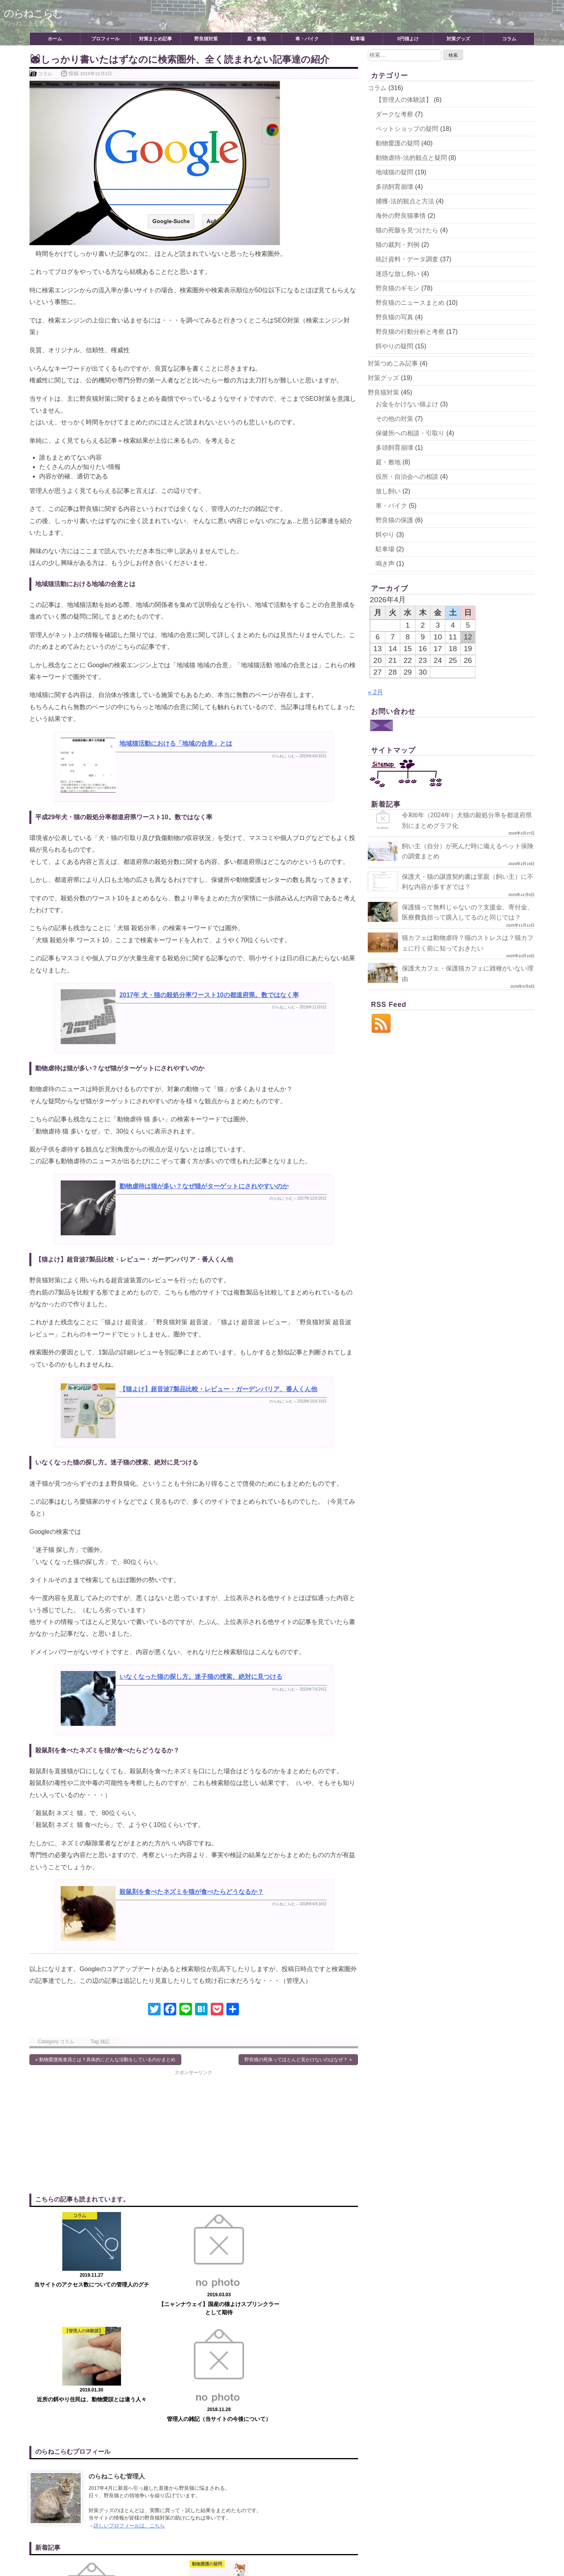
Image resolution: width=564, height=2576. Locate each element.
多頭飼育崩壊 (394, 186)
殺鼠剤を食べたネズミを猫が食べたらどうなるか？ (191, 1891)
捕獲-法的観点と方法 (405, 201)
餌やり (385, 534)
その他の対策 (394, 418)
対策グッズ (458, 39)
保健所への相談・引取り (410, 433)
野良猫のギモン (397, 288)
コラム (509, 39)
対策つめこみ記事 (393, 363)
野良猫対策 (206, 39)
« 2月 (375, 692)
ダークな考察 (394, 114)
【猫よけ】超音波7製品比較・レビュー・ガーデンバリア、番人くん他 (218, 1389)
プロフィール (105, 39)
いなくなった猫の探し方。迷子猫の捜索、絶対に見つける (200, 1676)
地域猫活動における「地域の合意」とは (175, 743)
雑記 (105, 2041)
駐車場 (358, 39)
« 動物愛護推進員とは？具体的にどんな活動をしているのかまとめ (105, 2059)
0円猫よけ (408, 39)
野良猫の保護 (394, 520)
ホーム (55, 39)
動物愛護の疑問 (397, 143)
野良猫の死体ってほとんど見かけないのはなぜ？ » (298, 2059)
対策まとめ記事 (155, 39)
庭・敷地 (256, 39)
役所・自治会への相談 (407, 476)
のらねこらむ (35, 13)
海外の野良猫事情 (401, 215)
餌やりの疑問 (394, 346)
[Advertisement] (111, 2131)
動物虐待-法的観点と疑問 (411, 157)
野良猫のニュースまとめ (410, 302)
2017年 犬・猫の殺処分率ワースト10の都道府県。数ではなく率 (209, 995)
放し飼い (388, 491)
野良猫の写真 (394, 317)
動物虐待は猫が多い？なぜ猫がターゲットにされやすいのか (204, 1186)
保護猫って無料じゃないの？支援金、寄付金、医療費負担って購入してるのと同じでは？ (448, 917)
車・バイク (307, 39)
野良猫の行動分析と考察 (410, 331)
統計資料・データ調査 (407, 259)
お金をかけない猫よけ (407, 404)
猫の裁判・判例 (397, 244)
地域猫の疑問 (394, 172)
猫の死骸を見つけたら (407, 230)
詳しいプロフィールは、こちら (129, 2408)
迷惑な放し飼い (397, 273)
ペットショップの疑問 (407, 128)
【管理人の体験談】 (404, 99)
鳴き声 (385, 563)
